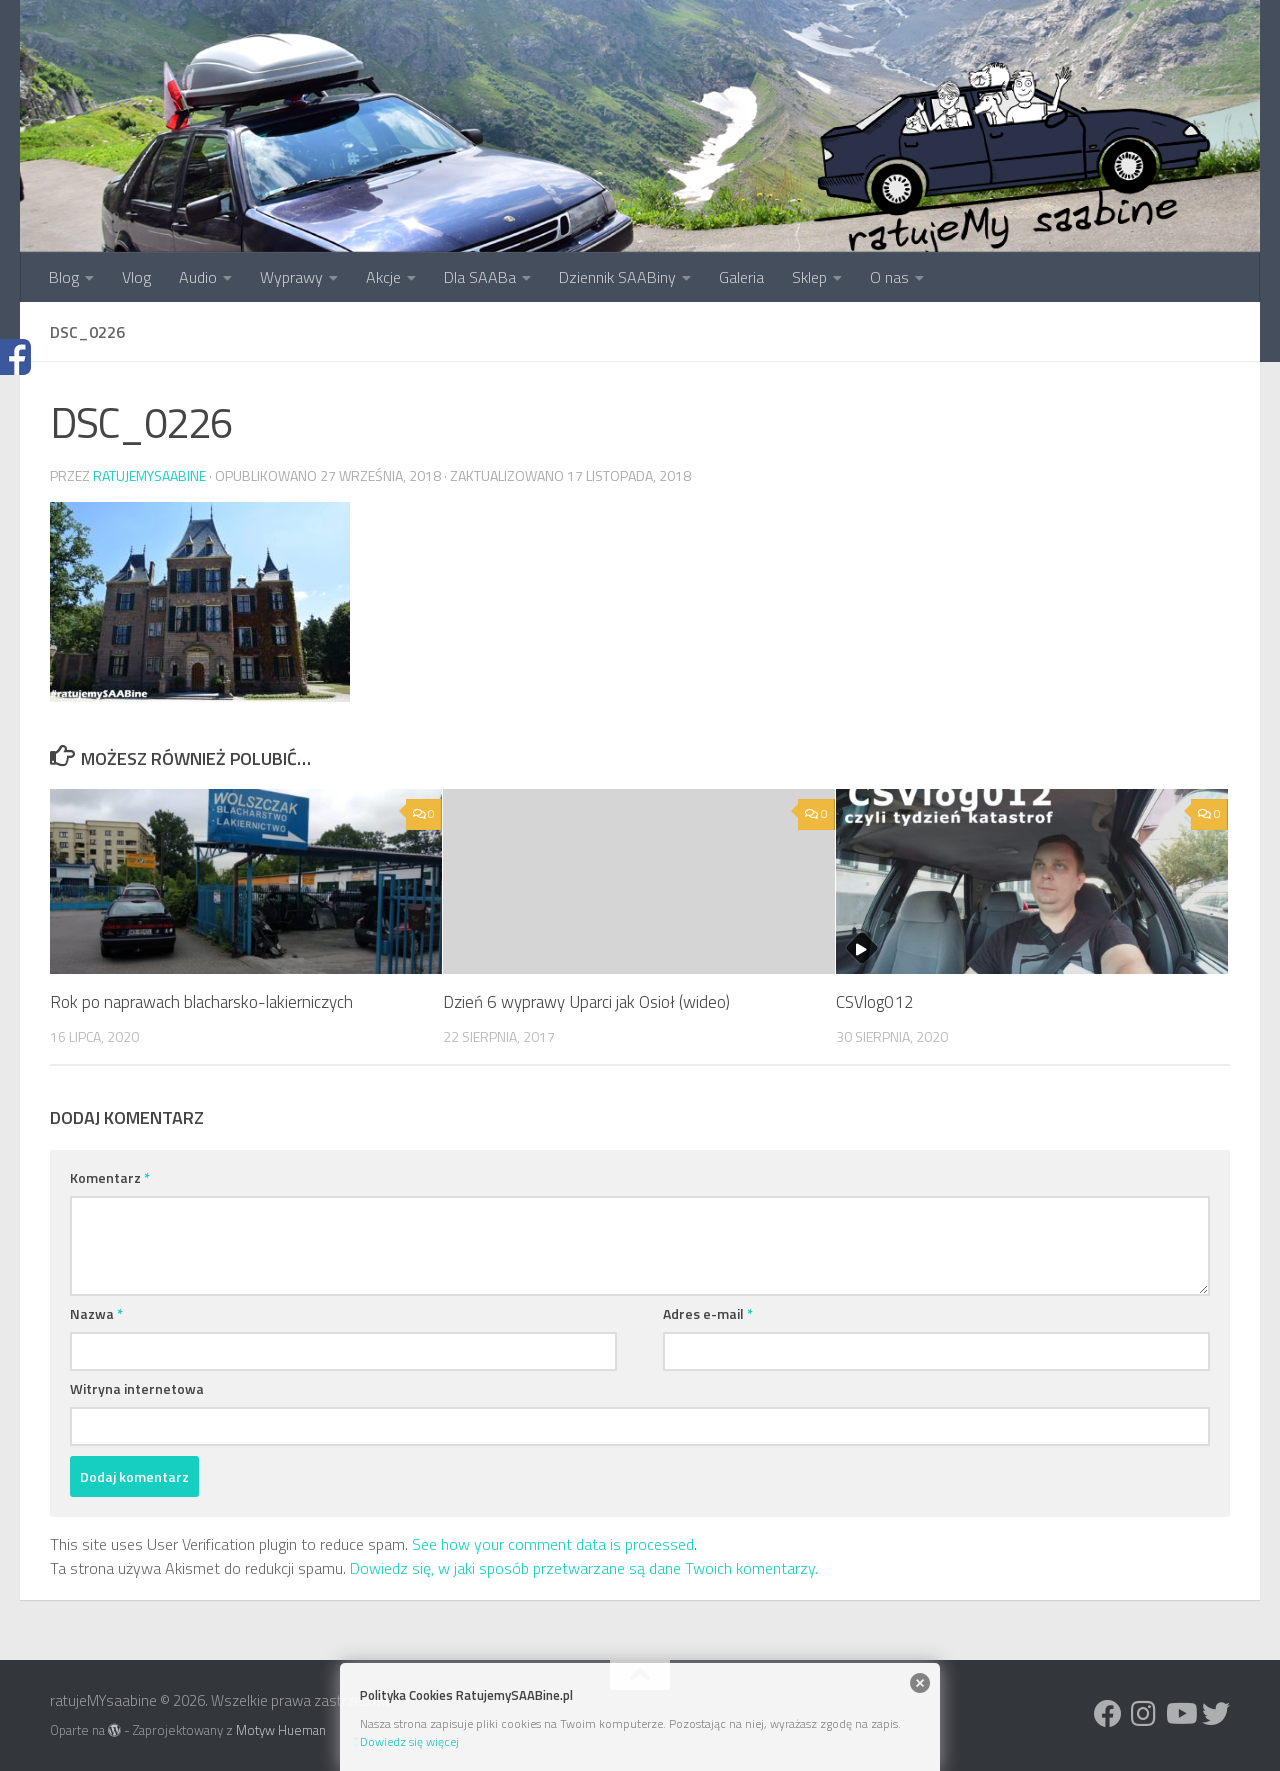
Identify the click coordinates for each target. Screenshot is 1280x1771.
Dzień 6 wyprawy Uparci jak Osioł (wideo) (586, 1002)
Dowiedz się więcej (409, 1741)
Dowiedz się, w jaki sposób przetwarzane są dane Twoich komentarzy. (584, 1568)
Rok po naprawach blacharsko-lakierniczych (201, 1002)
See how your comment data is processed (553, 1544)
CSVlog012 (875, 1002)
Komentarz (110, 1177)
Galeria (741, 277)
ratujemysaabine (149, 475)
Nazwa (96, 1313)
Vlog (136, 277)
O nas (889, 277)
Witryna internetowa (137, 1388)
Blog (64, 277)
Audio (198, 277)
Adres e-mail (708, 1313)
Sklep (809, 277)
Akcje (383, 277)
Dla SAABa (480, 277)
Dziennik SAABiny (617, 277)
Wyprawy (291, 277)
